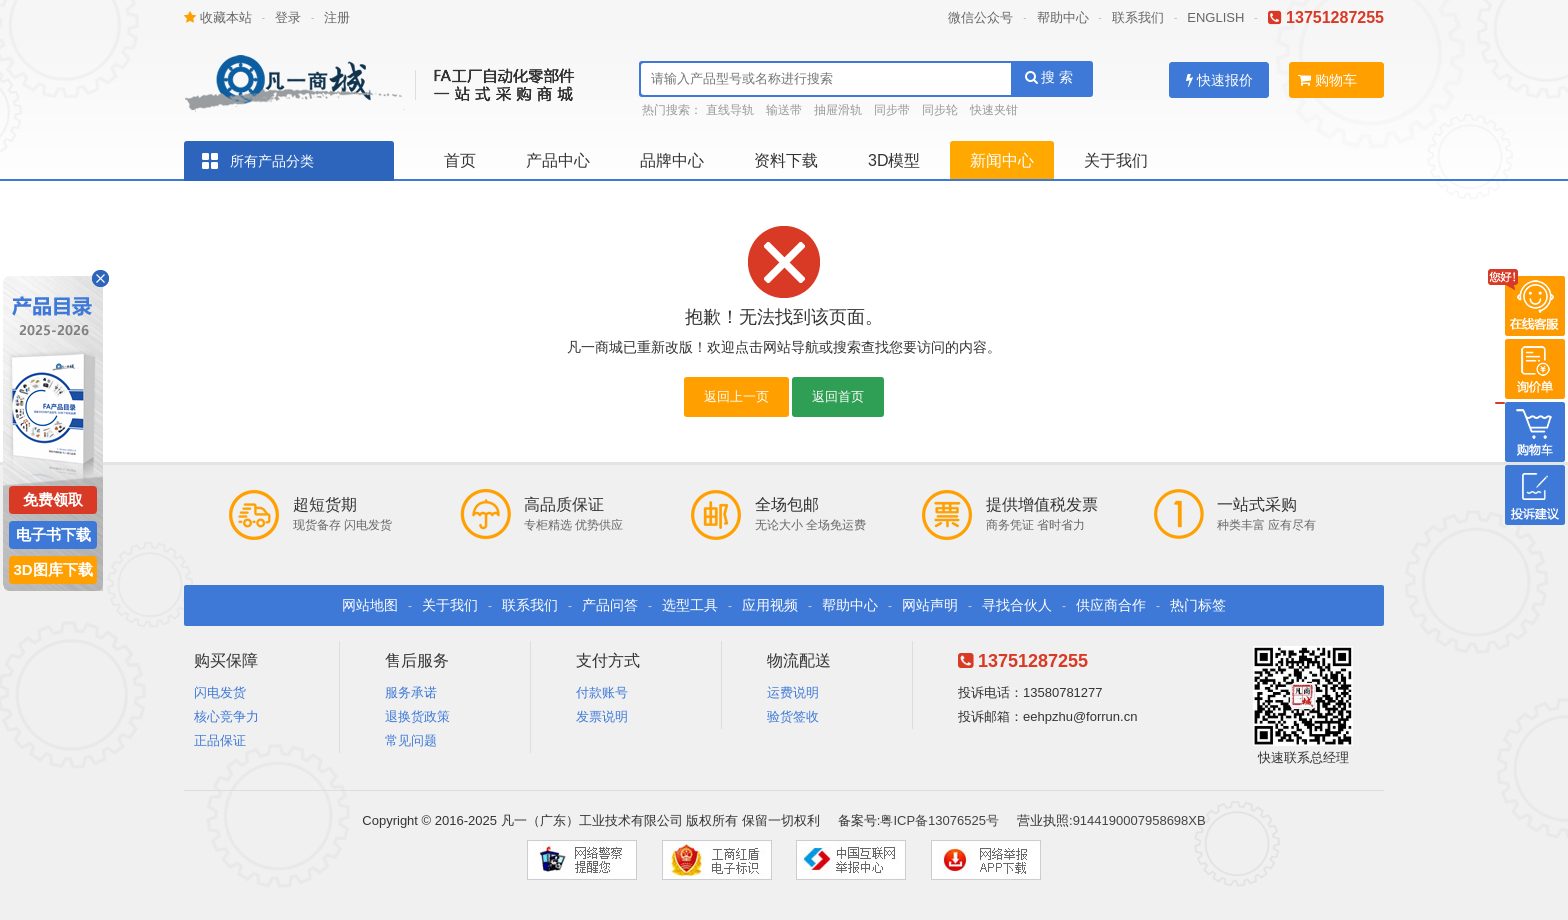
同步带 (892, 110)
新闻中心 (1002, 160)
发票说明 (602, 716)
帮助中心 (1063, 17)
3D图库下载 (52, 569)
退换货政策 (417, 716)
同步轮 (940, 110)
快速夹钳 (994, 110)
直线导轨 (730, 110)
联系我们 (1138, 17)
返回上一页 (736, 396)
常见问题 (411, 740)
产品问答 (610, 605)
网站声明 (930, 605)
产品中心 (558, 160)
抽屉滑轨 (838, 110)
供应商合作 (1111, 605)
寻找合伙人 (1017, 605)
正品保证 (220, 740)
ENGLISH (1215, 17)
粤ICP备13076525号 (939, 820)
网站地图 (370, 605)
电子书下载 (53, 534)
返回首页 (838, 396)
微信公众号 (980, 17)
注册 (337, 17)
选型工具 (690, 605)
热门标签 (1198, 605)
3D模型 (894, 160)
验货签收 (793, 716)
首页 (460, 160)
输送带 (784, 110)
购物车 (1327, 80)
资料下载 (786, 160)
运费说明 (793, 692)
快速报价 (1219, 80)
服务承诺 (411, 692)
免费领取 (53, 499)
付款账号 (602, 692)
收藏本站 (218, 17)
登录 (288, 17)
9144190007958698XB (1139, 820)
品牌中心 (672, 160)
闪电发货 (220, 692)
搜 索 (1049, 77)
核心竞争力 (226, 716)
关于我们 (1116, 160)
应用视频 (770, 605)
